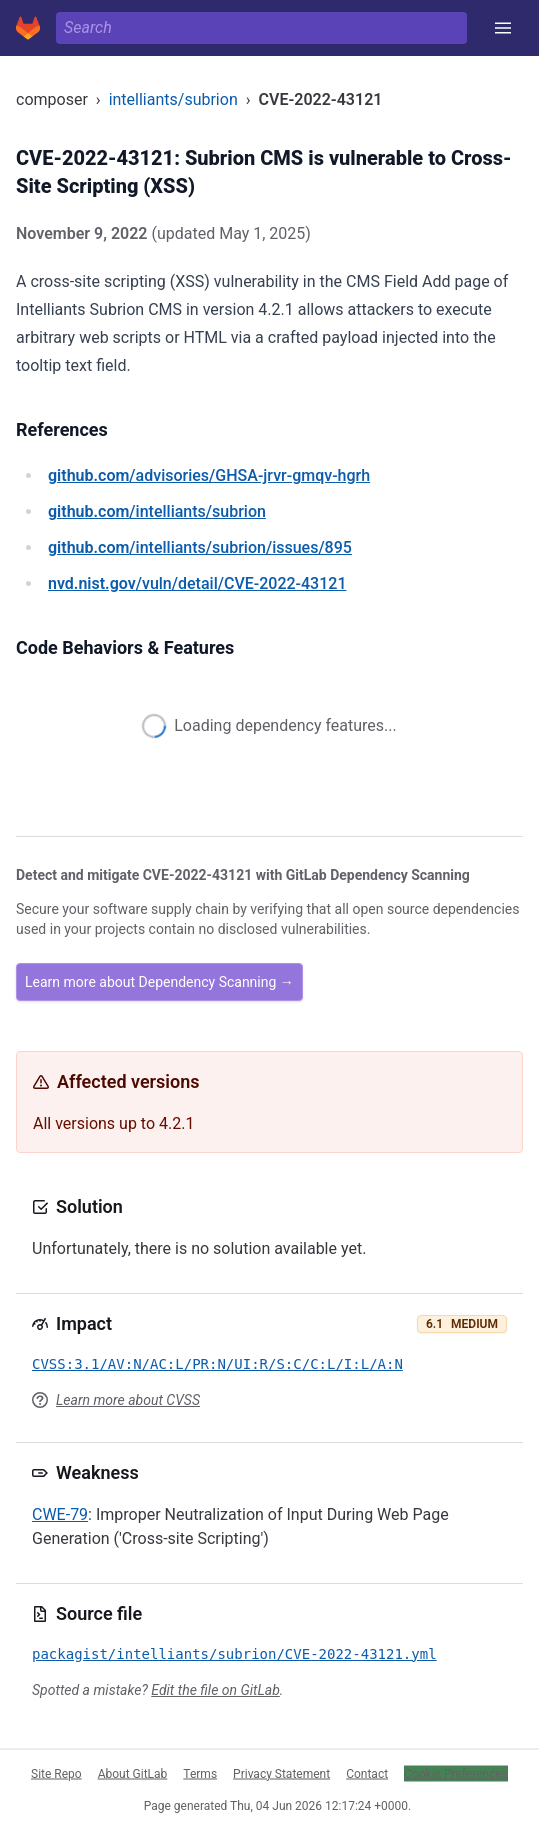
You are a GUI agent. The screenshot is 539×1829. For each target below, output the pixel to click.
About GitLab (133, 1773)
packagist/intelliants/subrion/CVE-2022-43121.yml (234, 1654)
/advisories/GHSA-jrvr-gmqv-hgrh (209, 475)
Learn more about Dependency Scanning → (159, 982)
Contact (367, 1773)
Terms (200, 1773)
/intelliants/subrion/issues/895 (200, 547)
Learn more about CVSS (128, 1400)
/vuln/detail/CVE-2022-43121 (197, 583)
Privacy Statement (281, 1773)
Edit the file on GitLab (215, 1690)
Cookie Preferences (456, 1773)
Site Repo (56, 1773)
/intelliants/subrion (157, 511)
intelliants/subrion (173, 99)
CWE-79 (60, 1514)
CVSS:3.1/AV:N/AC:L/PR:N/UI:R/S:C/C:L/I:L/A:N (217, 1364)
